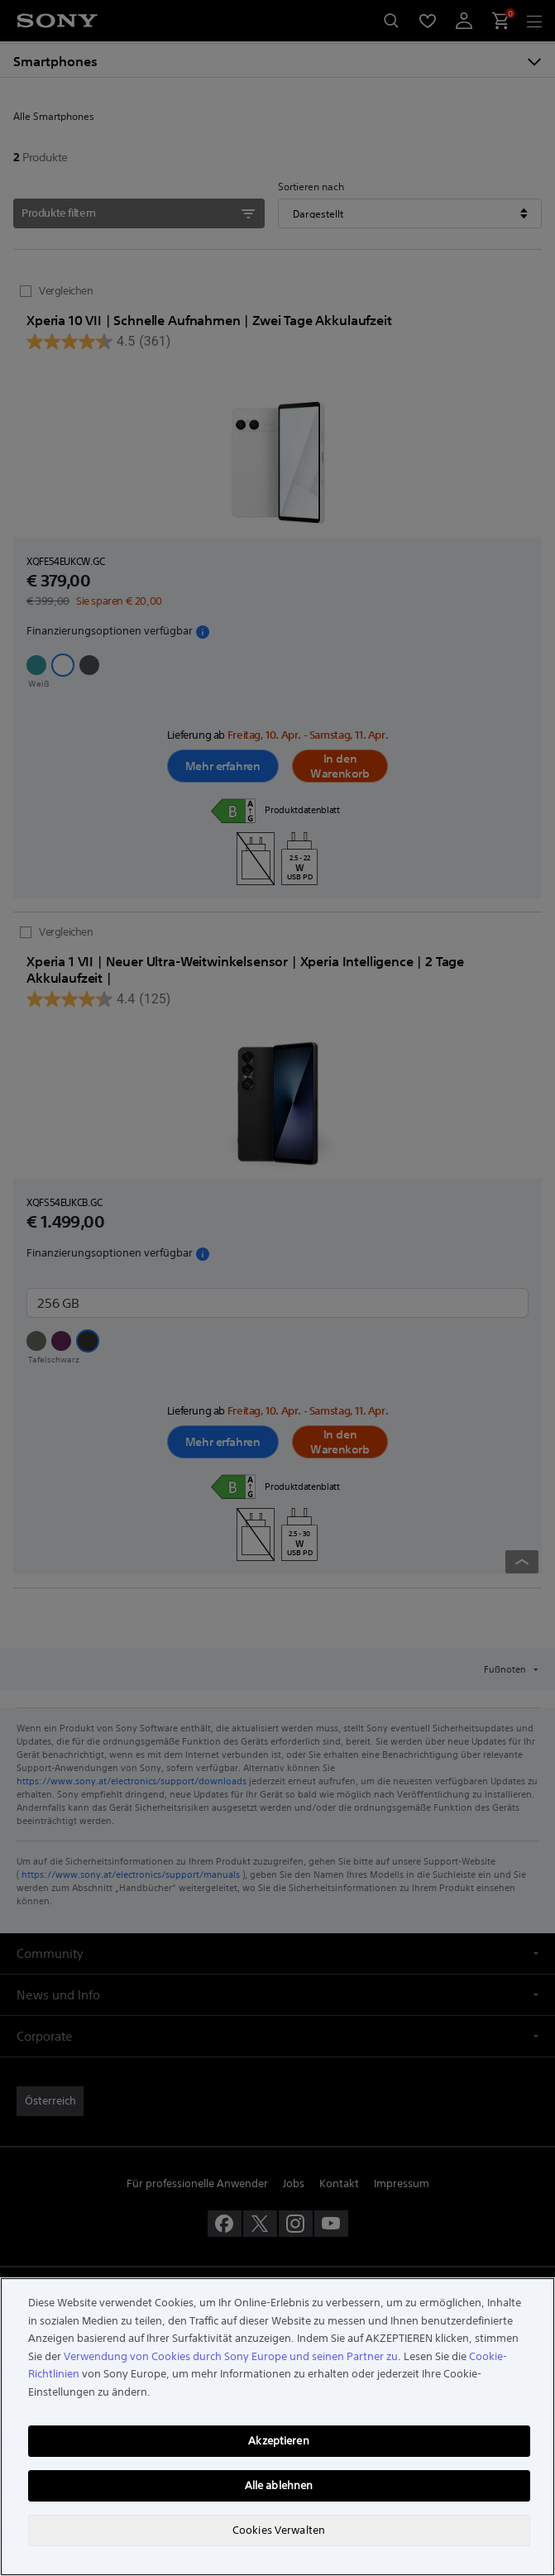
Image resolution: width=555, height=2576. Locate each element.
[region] (277, 2426)
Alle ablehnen (279, 2485)
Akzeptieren (278, 2441)
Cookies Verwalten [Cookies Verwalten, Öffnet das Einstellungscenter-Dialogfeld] (278, 2530)
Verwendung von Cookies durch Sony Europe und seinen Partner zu (231, 2356)
